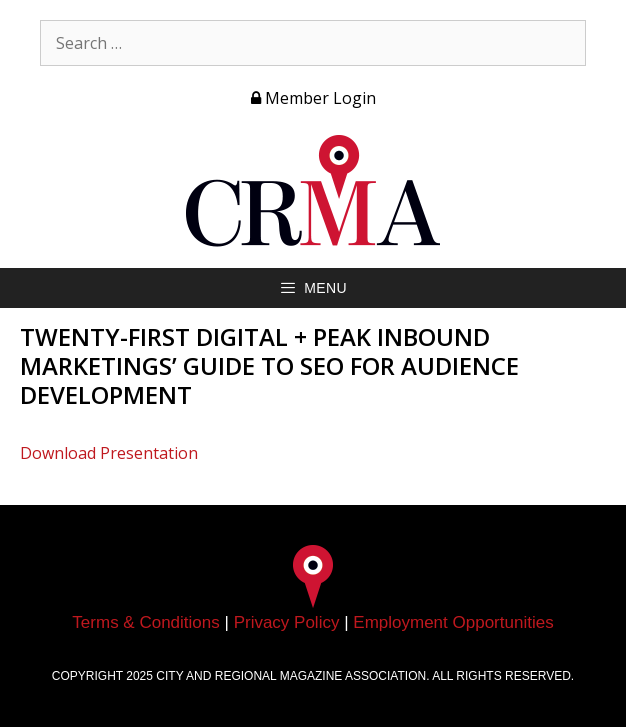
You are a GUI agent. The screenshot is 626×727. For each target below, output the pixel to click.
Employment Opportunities (453, 622)
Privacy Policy (287, 622)
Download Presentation (109, 453)
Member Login (313, 98)
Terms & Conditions (145, 622)
